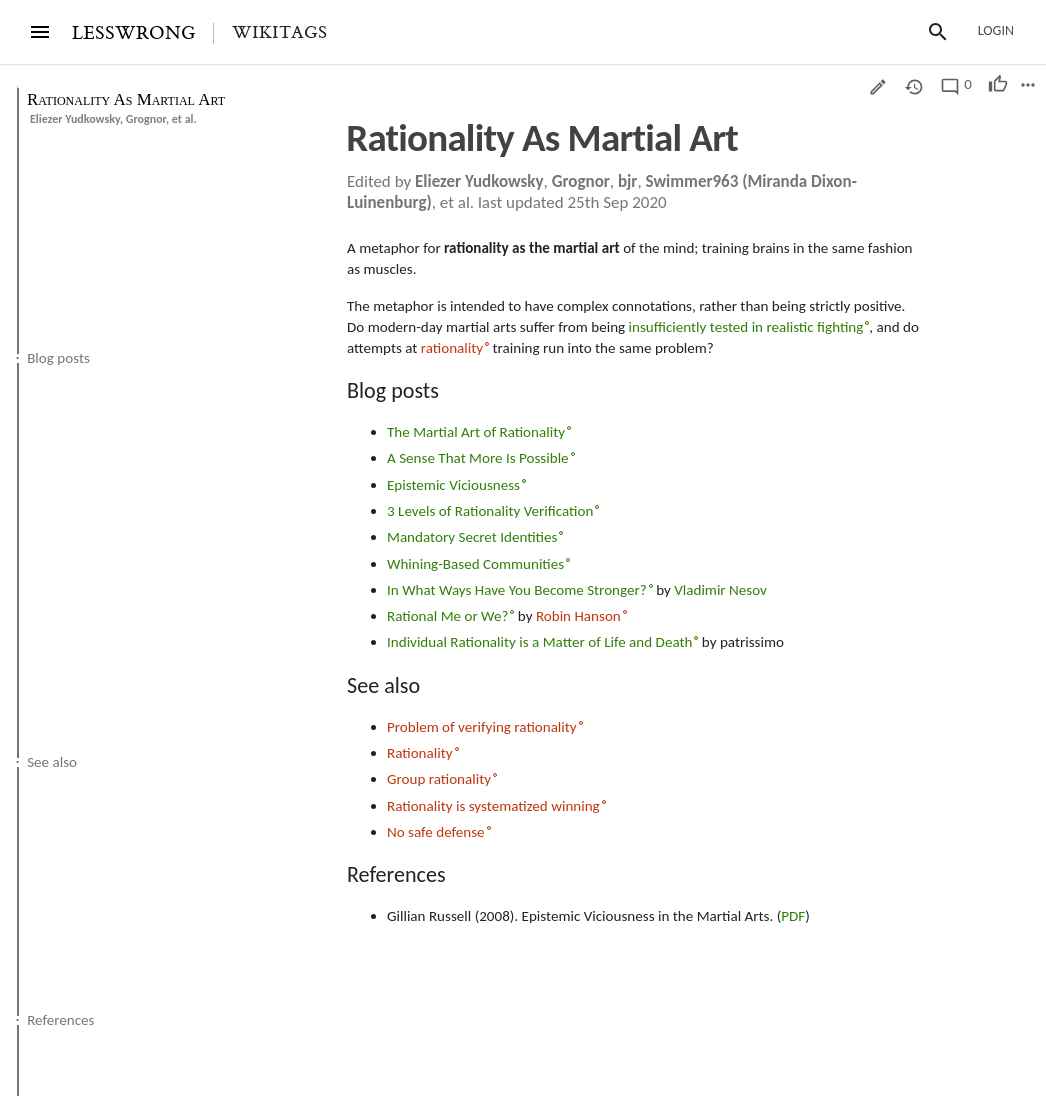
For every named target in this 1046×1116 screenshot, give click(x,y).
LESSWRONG (133, 33)
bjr (628, 181)
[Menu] (40, 32)
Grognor (146, 119)
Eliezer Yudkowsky (75, 119)
